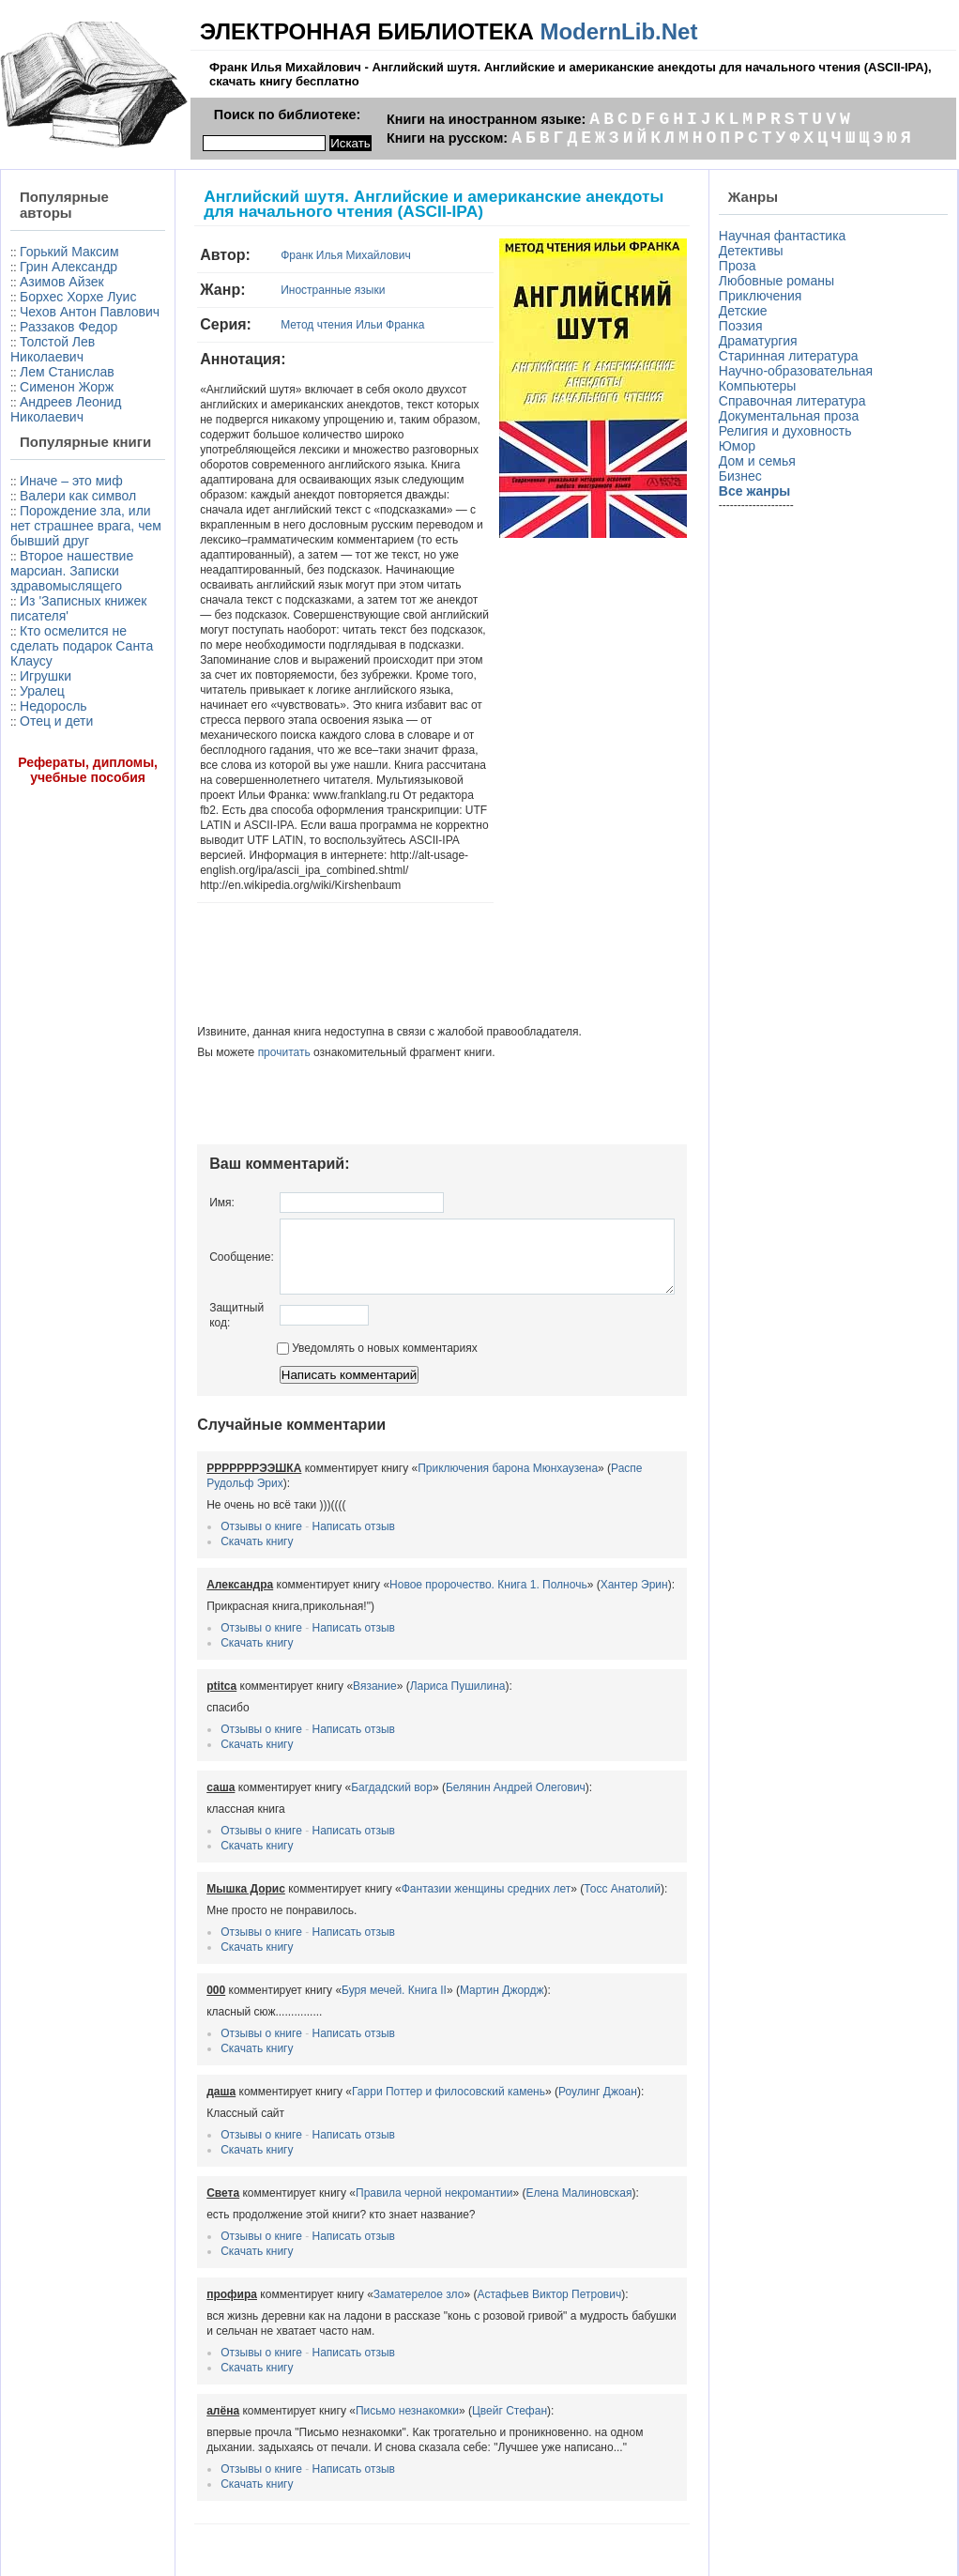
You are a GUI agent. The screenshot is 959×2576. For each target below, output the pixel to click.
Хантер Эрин (591, 1523)
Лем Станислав (67, 401)
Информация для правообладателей (479, 2529)
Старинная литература (792, 355)
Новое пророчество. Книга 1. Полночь (445, 1523)
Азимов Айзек (62, 281)
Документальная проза (792, 415)
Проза (741, 265)
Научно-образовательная (799, 370)
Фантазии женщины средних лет (443, 1827)
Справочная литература (796, 400)
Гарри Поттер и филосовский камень (405, 2030)
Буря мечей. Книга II (350, 1929)
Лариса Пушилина (415, 1625)
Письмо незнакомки (364, 2349)
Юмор (741, 445)
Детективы (755, 250)
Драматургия (762, 340)
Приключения (764, 295)
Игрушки (45, 797)
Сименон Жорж (67, 416)
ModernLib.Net (618, 31)
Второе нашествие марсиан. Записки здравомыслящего (66, 669)
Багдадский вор (348, 1726)
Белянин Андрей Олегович (472, 1726)
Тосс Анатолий (578, 1827)
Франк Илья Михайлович (302, 255)
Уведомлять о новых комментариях (334, 1287)
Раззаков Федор (68, 356)
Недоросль (53, 827)
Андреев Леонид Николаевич (65, 439)
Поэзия (745, 325)
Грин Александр (68, 266)
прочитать (241, 977)
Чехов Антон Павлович (53, 334)
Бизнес (744, 475)
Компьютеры (761, 385)
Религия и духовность (789, 430)
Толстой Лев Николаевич (52, 379)
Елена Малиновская (536, 2132)
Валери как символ (49, 564)
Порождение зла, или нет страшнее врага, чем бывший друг (63, 609)
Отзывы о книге (218, 1465)
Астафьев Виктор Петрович (506, 2233)
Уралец (42, 812)
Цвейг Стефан (466, 2349)
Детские (747, 310)
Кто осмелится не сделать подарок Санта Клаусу (59, 759)
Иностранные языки (289, 290)
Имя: (178, 1127)
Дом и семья (761, 460)
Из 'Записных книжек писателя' (62, 714)
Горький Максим (69, 251)
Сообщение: (198, 1188)
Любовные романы (780, 280)
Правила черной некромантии (390, 2132)
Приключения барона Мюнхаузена (464, 1407)
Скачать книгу (213, 1480)
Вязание (332, 1625)
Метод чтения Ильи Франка (309, 324)
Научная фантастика (786, 235)
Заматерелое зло (375, 2233)
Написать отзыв (310, 1465)
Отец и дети (56, 842)
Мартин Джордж (459, 1929)
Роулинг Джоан (554, 2030)
